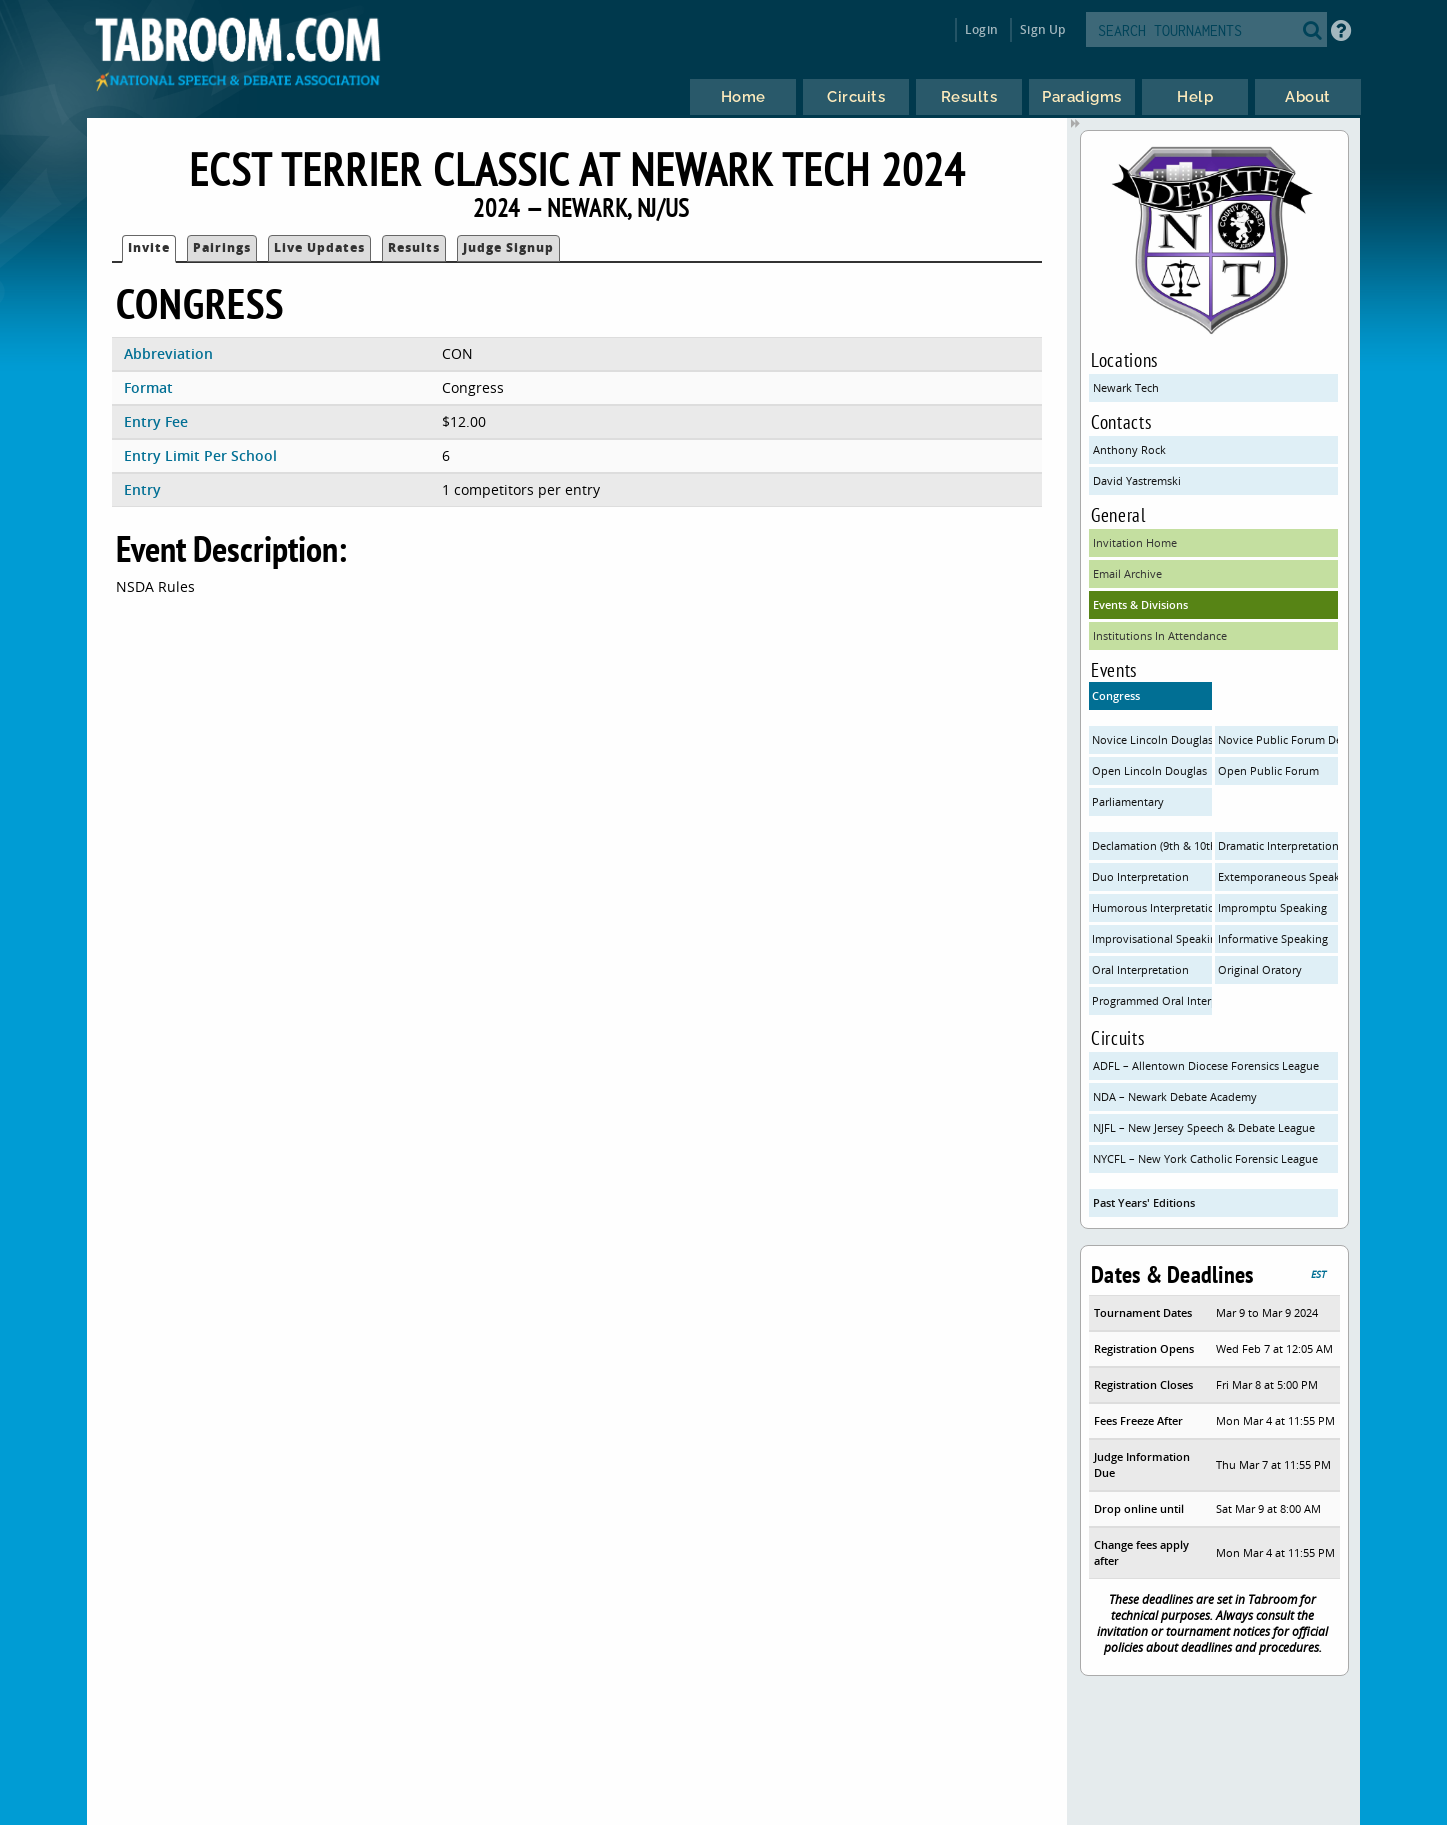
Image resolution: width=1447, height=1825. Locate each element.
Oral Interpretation (1140, 969)
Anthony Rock (1129, 449)
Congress (1116, 695)
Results (414, 247)
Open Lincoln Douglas (1149, 770)
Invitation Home (1135, 542)
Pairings (222, 247)
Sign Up (1042, 29)
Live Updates (319, 247)
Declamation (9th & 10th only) (1152, 845)
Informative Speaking (1273, 938)
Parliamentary (1128, 801)
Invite (149, 247)
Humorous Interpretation (1152, 907)
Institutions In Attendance (1160, 635)
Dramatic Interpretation (1278, 845)
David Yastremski (1137, 480)
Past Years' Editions (1144, 1202)
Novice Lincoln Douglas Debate (1152, 739)
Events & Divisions (1140, 604)
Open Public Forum (1268, 770)
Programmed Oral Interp (1152, 1000)
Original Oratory (1260, 969)
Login (981, 29)
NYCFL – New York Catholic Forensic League (1205, 1158)
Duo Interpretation (1140, 876)
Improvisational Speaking (1152, 938)
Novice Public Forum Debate (1278, 739)
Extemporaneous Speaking (1278, 876)
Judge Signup (508, 247)
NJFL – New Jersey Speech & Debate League (1204, 1127)
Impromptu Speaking (1272, 907)
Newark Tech (1126, 387)
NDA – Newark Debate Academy (1175, 1096)
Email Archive (1127, 573)
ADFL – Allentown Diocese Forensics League (1206, 1065)
